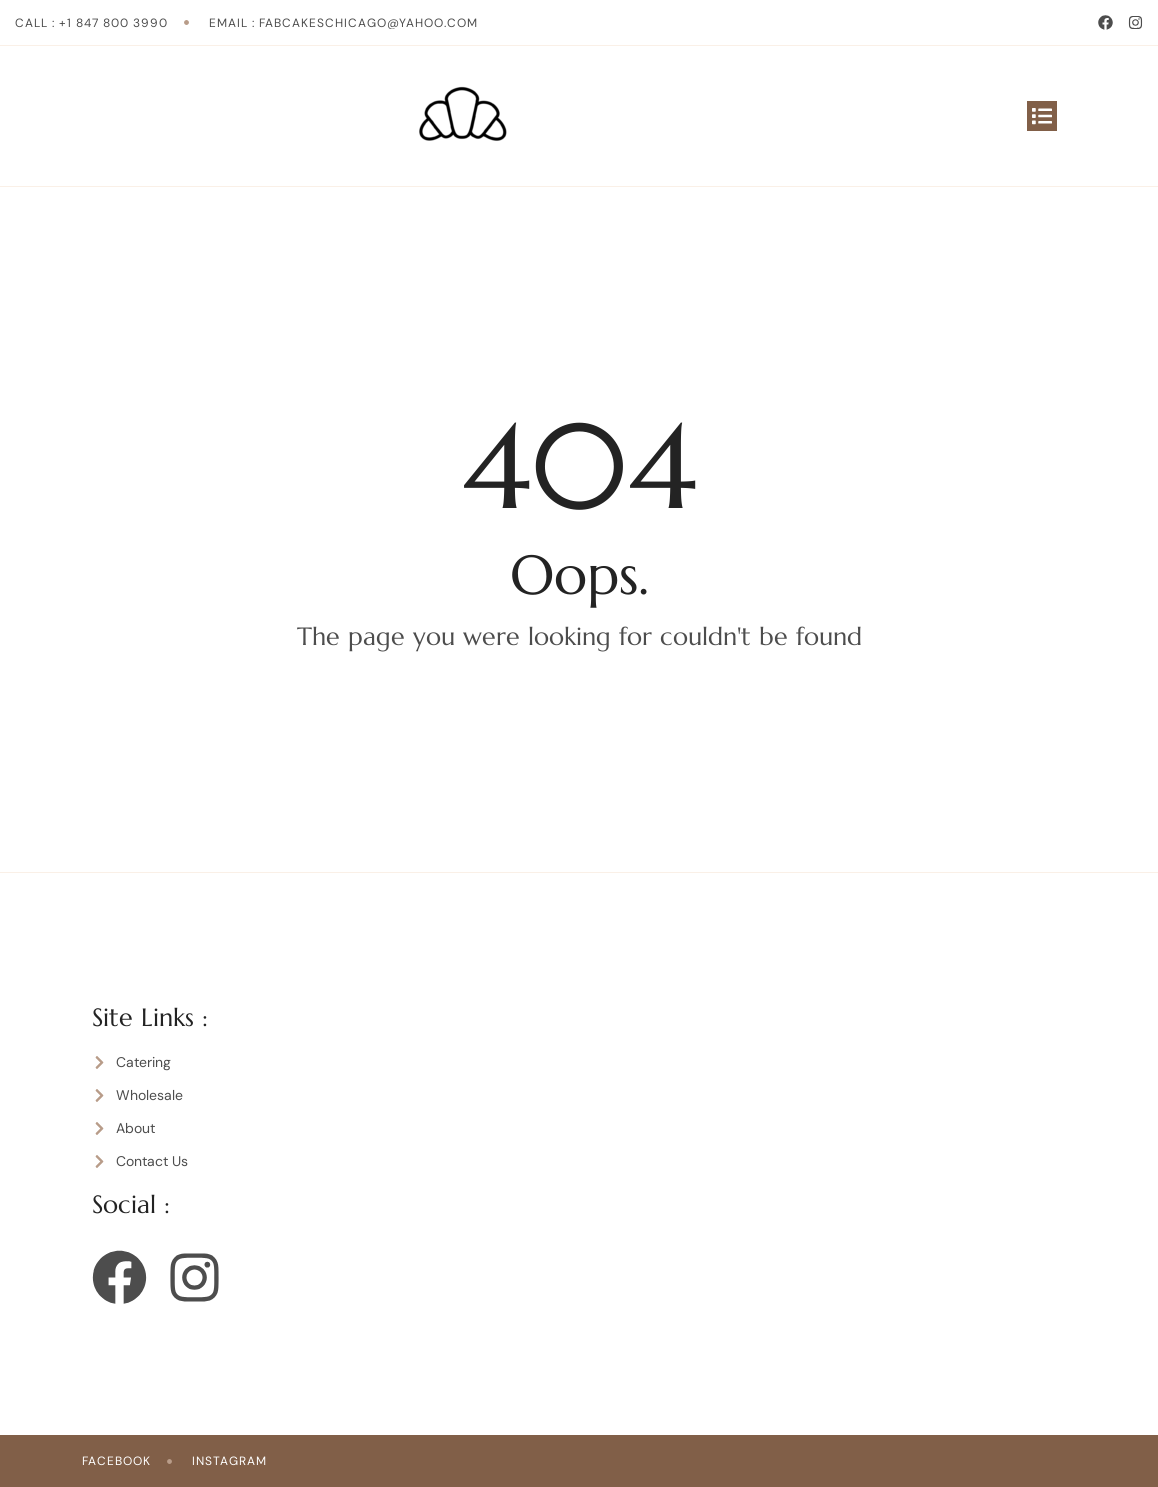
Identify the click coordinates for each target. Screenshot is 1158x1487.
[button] (1042, 116)
